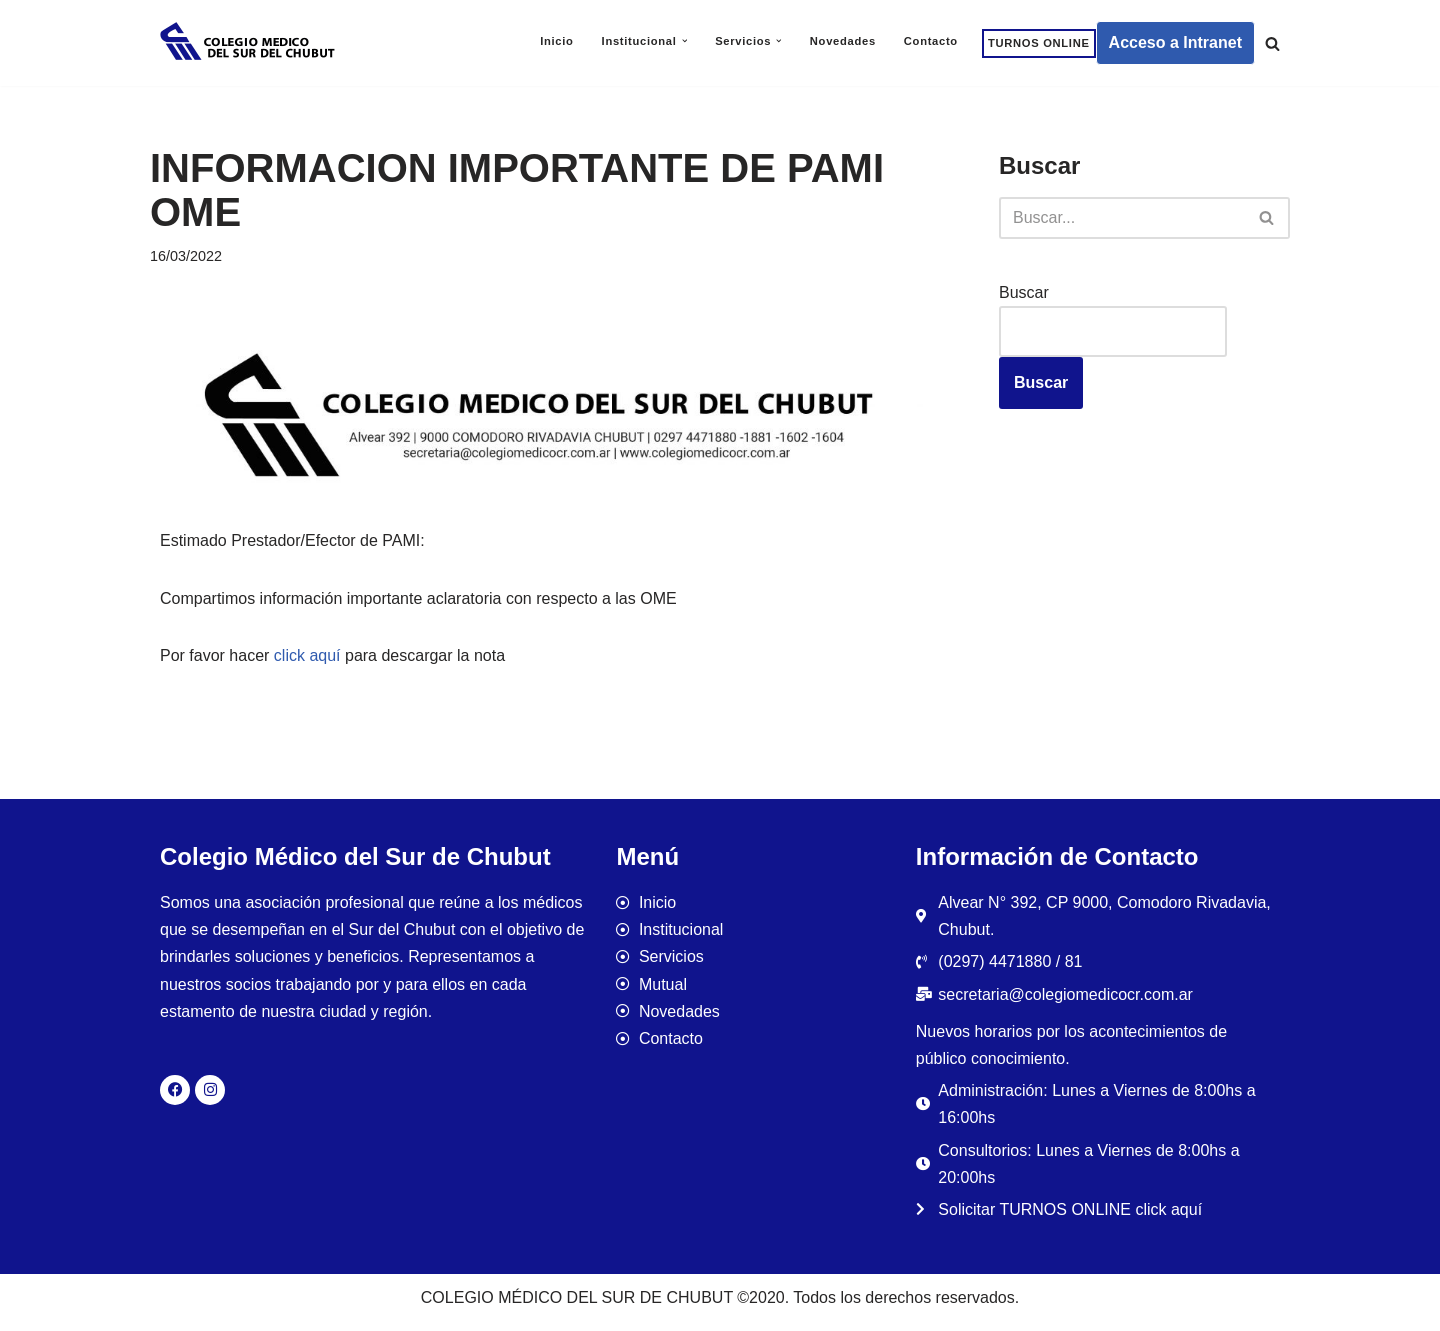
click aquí (307, 655)
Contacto (931, 41)
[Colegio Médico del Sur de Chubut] (250, 43)
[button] (685, 41)
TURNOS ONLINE (1039, 43)
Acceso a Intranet (1175, 42)
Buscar (1024, 292)
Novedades (843, 41)
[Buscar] (1272, 43)
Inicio (556, 41)
